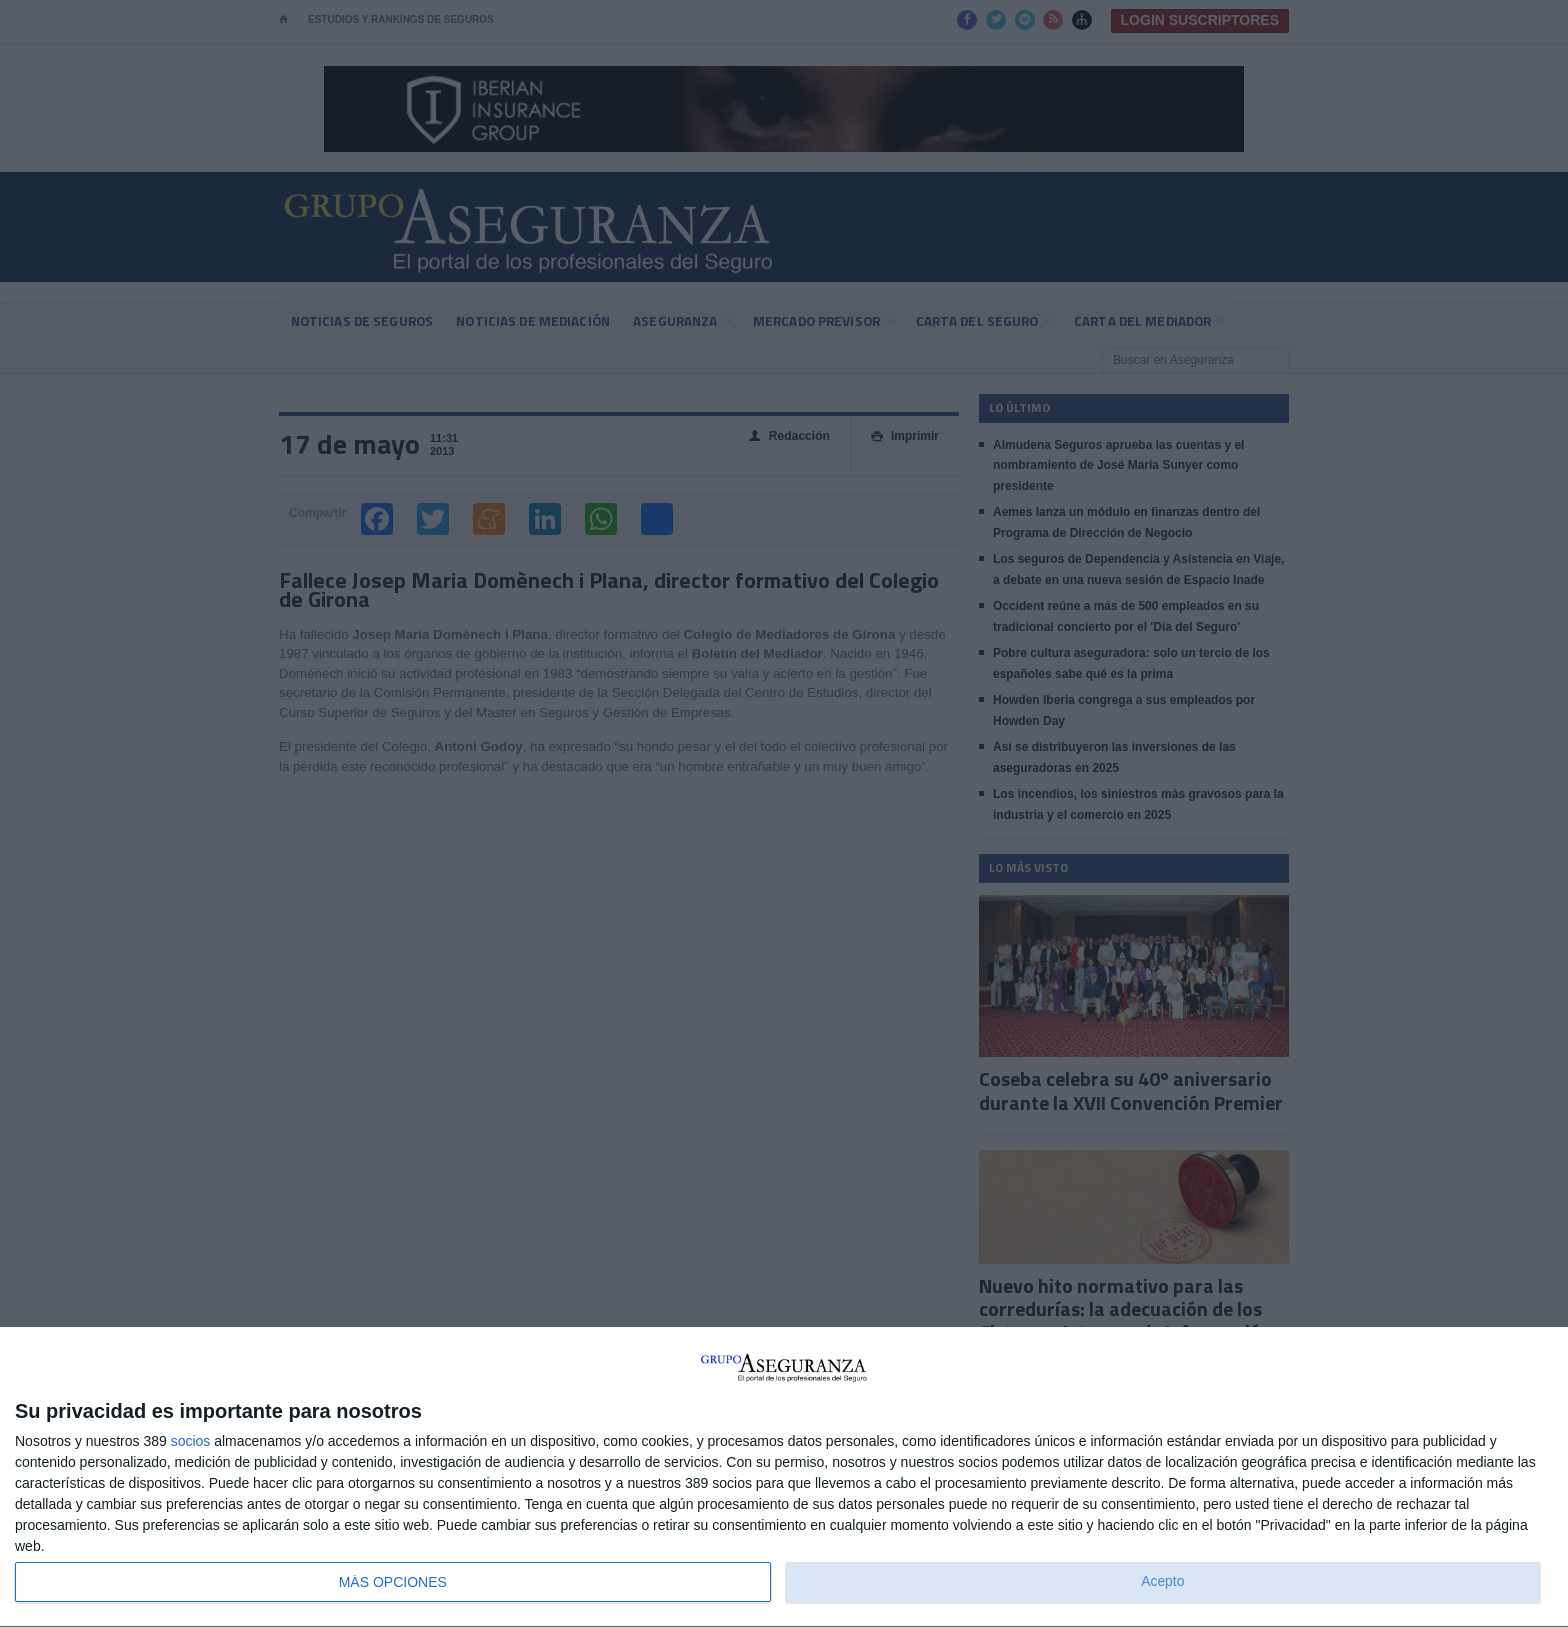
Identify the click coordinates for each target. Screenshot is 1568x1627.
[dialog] (784, 1477)
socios (191, 1441)
